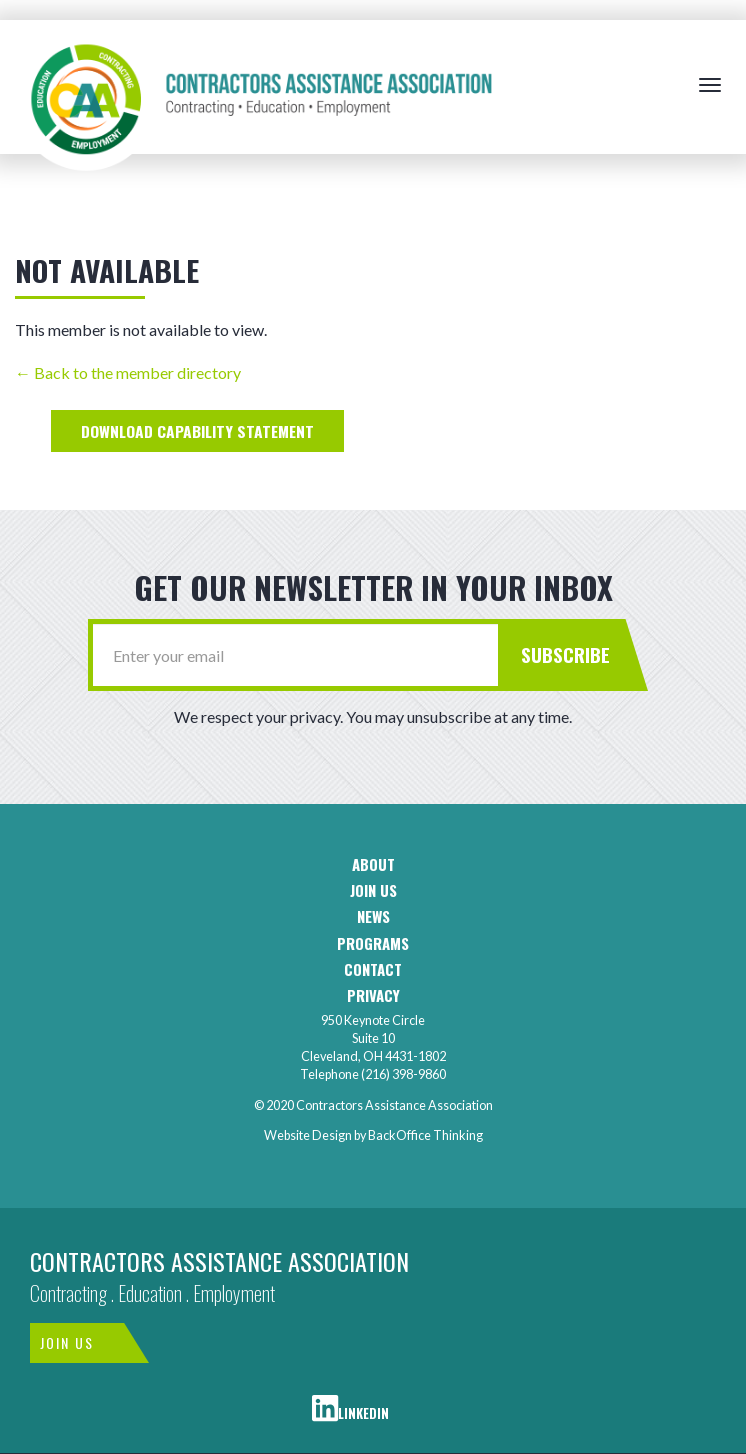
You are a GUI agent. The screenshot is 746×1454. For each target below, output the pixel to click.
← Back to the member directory (128, 372)
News (373, 916)
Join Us (67, 1342)
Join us (373, 890)
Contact (373, 969)
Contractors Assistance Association (219, 1261)
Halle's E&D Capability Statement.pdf (197, 431)
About (373, 864)
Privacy (373, 995)
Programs (373, 943)
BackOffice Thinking (425, 1135)
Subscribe (565, 654)
